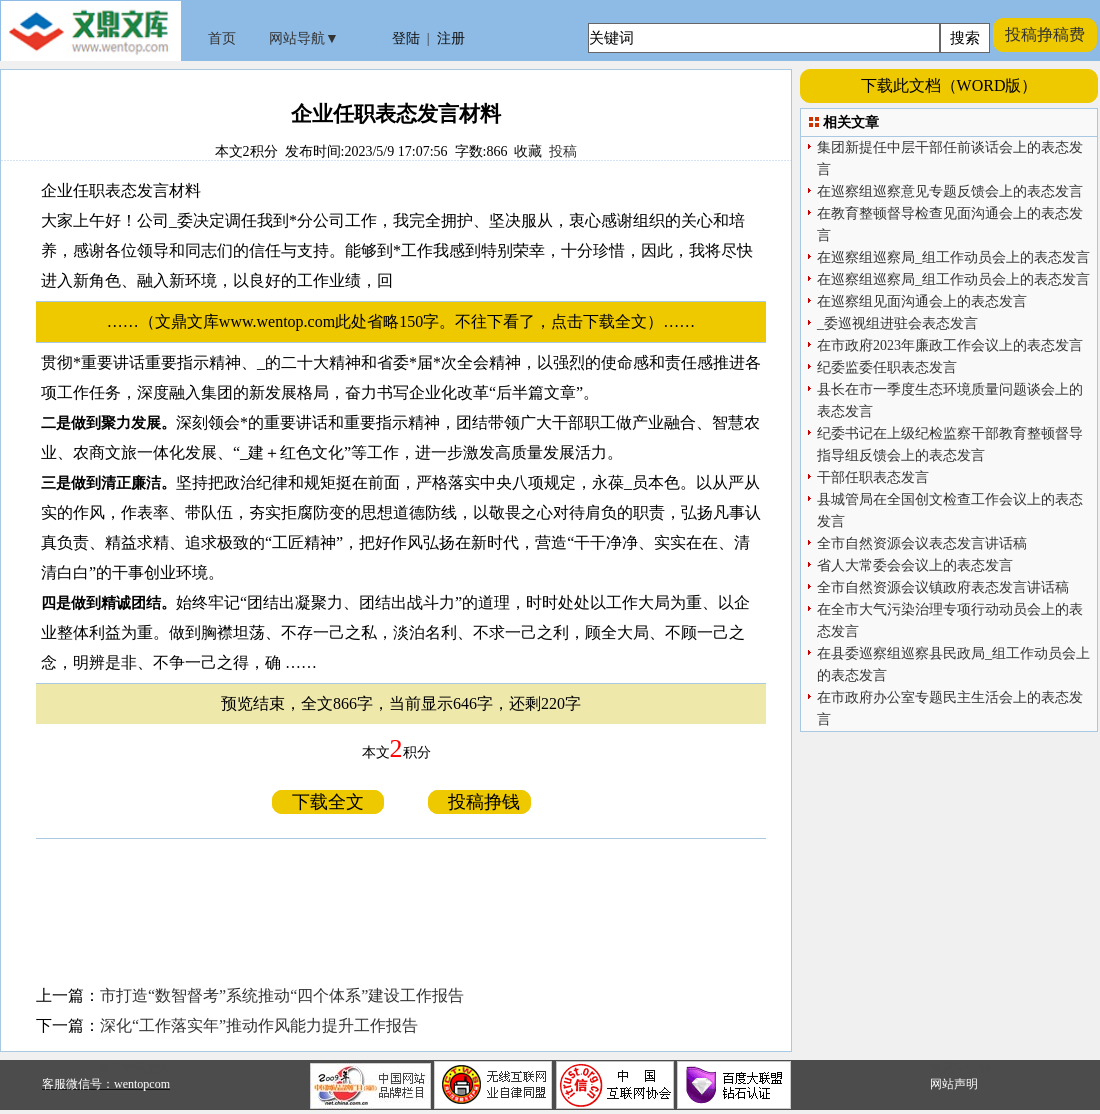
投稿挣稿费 (1045, 34)
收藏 (528, 151)
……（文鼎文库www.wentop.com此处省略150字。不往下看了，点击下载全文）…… (409, 321)
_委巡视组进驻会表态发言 (897, 323)
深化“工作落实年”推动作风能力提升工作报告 (259, 1025)
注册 (451, 38)
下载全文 (328, 802)
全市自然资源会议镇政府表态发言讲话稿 (943, 587)
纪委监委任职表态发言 (887, 367)
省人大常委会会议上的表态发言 (915, 565)
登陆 (406, 38)
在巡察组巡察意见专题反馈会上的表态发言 (950, 191)
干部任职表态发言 (873, 477)
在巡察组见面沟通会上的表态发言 (922, 301)
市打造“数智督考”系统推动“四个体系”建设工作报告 (282, 995)
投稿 (563, 151)
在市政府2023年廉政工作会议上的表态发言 (950, 345)
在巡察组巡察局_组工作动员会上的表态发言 (953, 257)
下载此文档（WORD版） (949, 85)
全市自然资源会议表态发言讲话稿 (922, 543)
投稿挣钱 (479, 802)
